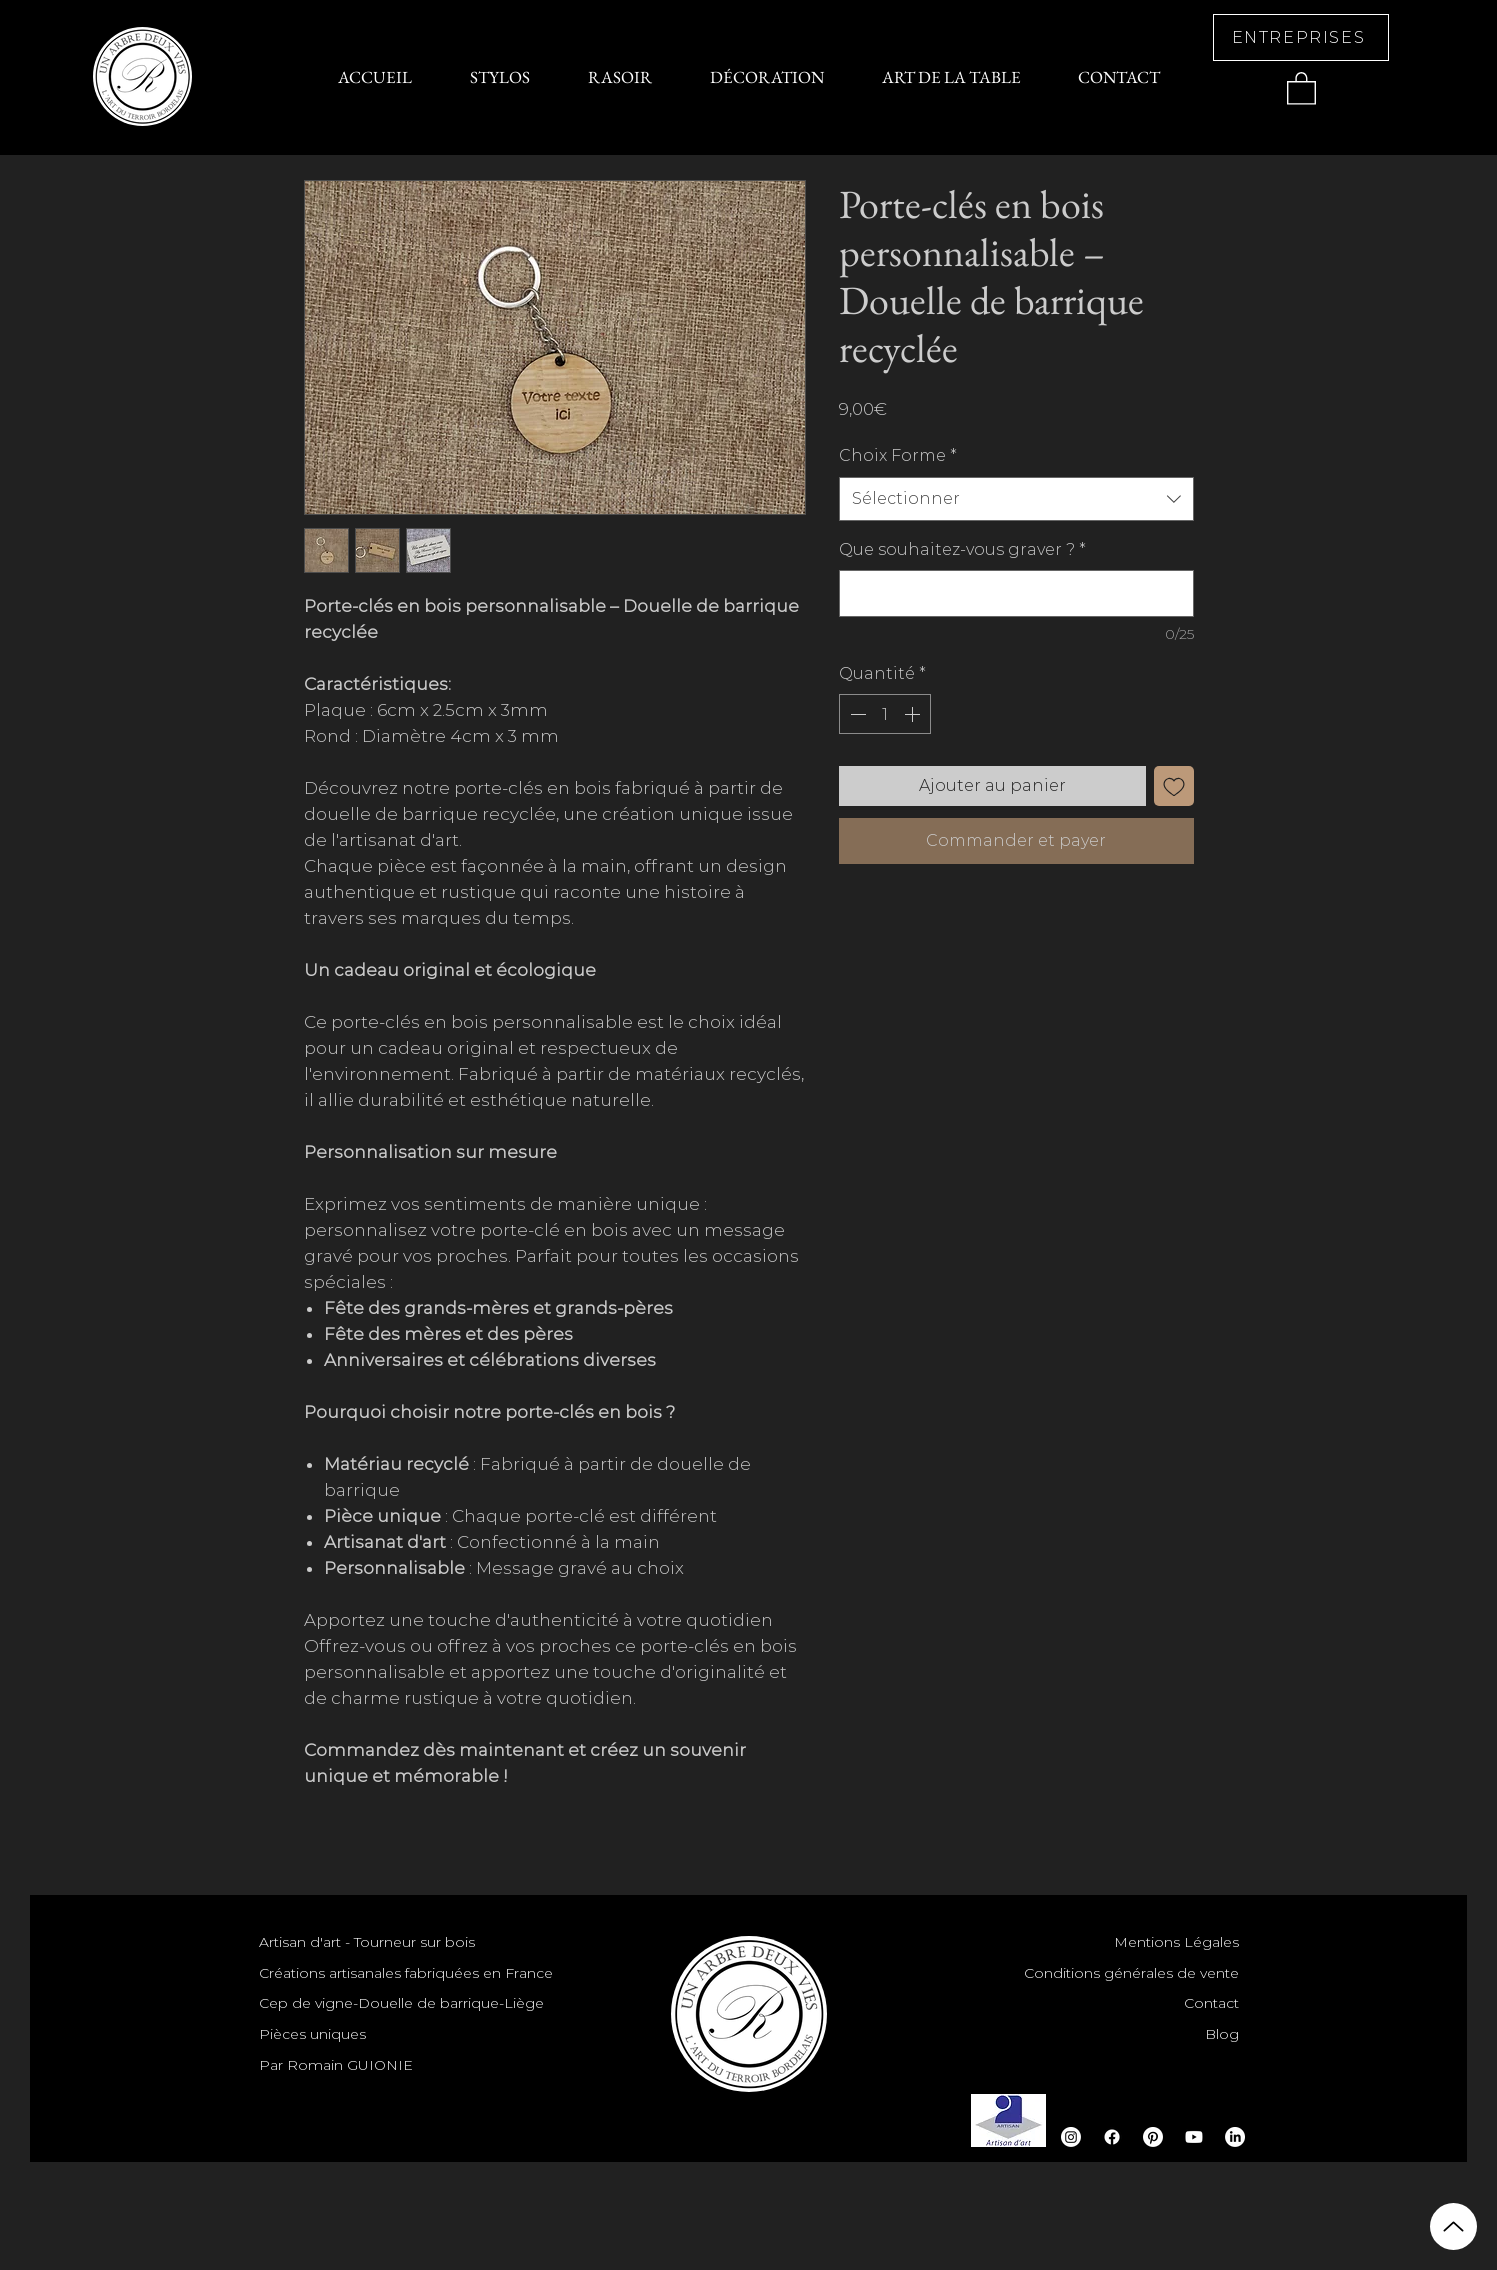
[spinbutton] (885, 714)
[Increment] (914, 714)
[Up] (1453, 2226)
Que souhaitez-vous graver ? (962, 549)
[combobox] (1016, 499)
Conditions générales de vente (1131, 1973)
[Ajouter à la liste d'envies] (1174, 786)
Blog (1222, 2034)
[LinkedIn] (1235, 2137)
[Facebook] (1112, 2137)
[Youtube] (1194, 2137)
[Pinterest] (1153, 2137)
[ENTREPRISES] (1301, 37)
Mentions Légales (1176, 1942)
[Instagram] (1071, 2137)
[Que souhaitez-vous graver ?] (1016, 593)
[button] (1301, 87)
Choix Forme (898, 455)
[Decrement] (856, 714)
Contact (1211, 2003)
